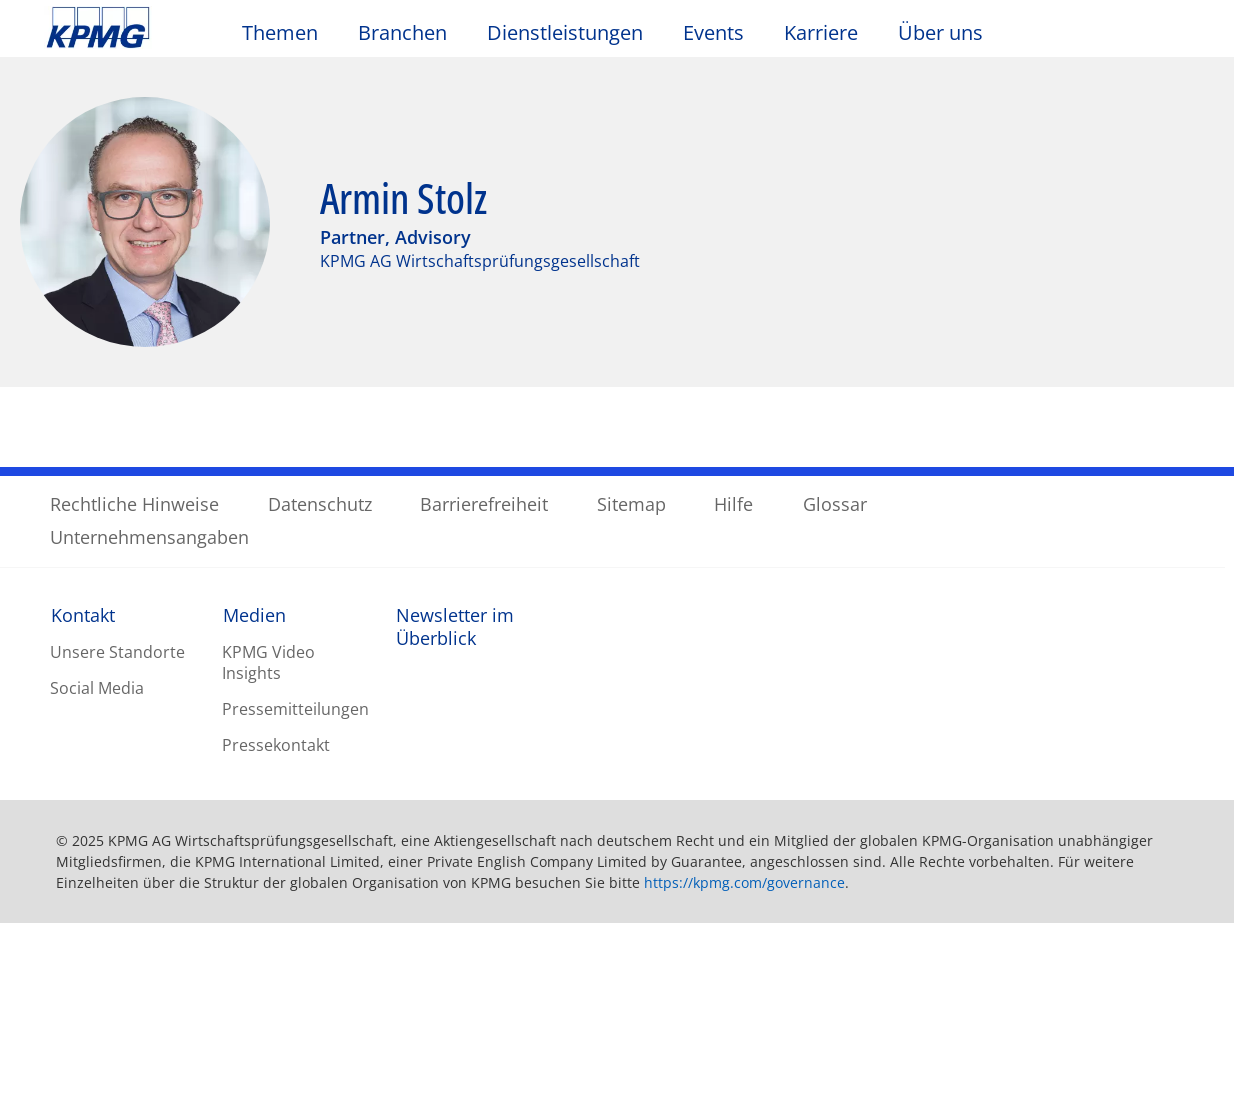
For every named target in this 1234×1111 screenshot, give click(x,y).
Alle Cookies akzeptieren (919, 1053)
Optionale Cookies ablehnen (919, 1001)
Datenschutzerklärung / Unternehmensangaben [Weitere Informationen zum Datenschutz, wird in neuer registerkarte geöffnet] (230, 1090)
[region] (617, 1000)
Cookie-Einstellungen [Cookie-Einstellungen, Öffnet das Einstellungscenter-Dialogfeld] (920, 951)
